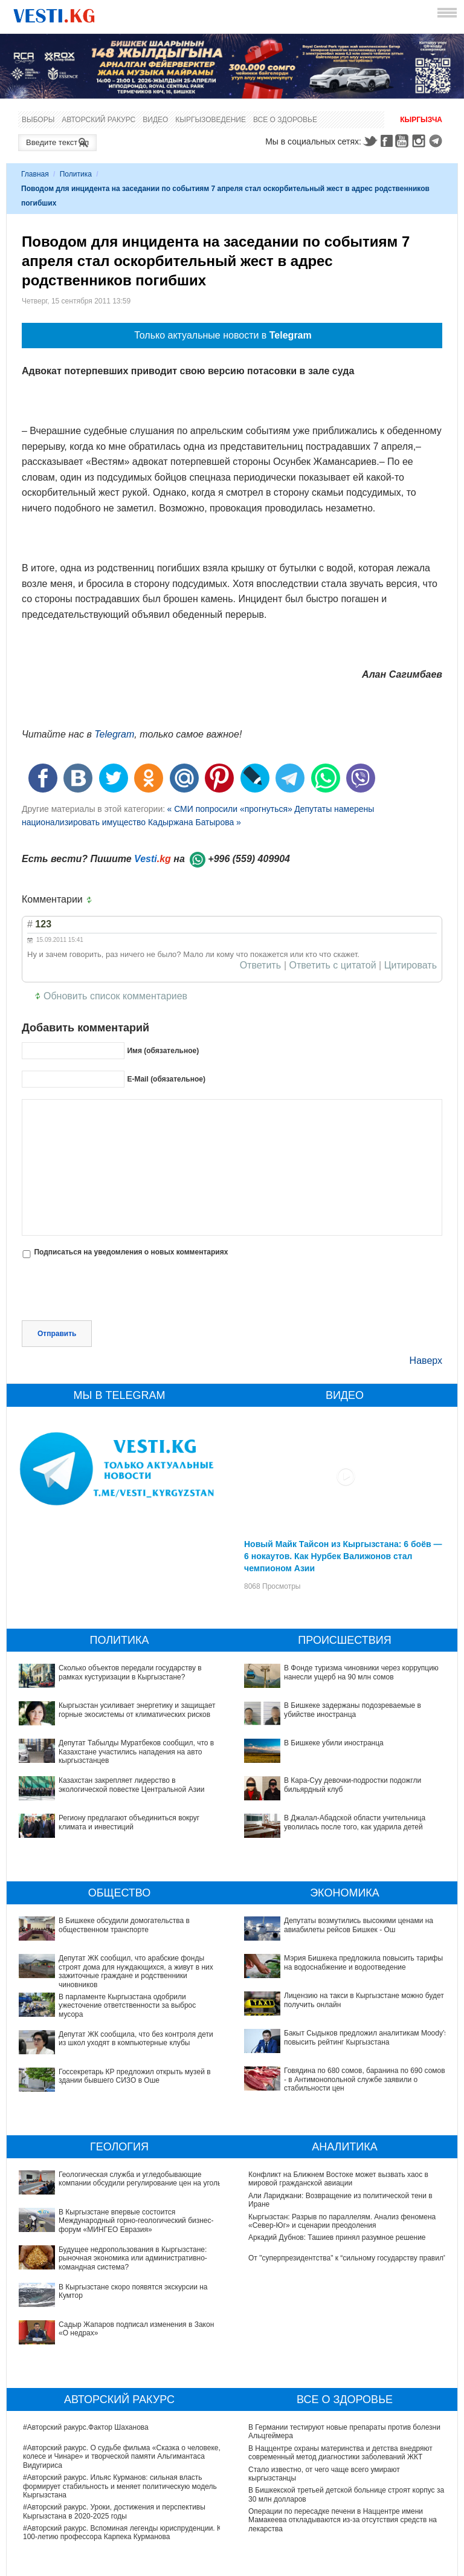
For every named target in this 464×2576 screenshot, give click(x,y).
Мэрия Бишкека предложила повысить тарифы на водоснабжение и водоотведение (332, 1962)
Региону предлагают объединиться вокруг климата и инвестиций (129, 1822)
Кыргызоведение (210, 119)
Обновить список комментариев (115, 996)
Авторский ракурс (98, 119)
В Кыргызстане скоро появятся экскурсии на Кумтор (110, 2237)
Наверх (426, 1360)
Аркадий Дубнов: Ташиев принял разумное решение (337, 2237)
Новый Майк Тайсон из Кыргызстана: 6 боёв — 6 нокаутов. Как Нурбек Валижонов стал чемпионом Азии (343, 1556)
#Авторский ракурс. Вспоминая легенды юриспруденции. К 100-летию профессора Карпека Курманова (122, 2449)
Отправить (56, 1333)
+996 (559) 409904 (249, 859)
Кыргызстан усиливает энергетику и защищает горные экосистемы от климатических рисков (137, 1709)
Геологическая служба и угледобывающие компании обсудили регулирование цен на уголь (111, 2178)
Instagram (420, 141)
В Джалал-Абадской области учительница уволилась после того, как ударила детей (354, 1822)
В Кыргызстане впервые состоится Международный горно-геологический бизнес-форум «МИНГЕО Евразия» (122, 2200)
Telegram (437, 141)
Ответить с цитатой (332, 965)
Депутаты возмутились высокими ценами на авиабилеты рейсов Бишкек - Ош (358, 1924)
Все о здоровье (285, 119)
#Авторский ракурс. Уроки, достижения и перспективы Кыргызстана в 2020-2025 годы (114, 2428)
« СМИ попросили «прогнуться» (229, 809)
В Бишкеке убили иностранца (334, 1743)
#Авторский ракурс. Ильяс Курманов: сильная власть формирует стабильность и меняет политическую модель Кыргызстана (120, 2403)
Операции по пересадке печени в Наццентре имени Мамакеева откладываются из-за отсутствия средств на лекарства (342, 2437)
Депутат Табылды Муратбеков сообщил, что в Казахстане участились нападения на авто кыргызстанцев (136, 1752)
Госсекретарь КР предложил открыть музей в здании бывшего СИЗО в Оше (135, 2076)
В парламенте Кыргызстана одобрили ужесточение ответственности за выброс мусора (127, 2006)
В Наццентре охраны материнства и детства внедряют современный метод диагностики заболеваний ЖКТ (340, 2369)
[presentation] (113, 1290)
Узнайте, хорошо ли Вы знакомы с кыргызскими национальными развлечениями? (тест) (328, 2553)
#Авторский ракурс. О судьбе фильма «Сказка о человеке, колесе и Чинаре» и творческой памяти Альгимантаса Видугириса (122, 2373)
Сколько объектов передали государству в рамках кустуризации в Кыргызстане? (130, 1672)
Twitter (369, 141)
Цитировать (410, 965)
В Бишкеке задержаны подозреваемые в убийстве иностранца (352, 1709)
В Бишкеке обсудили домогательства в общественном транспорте (124, 1924)
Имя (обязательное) (163, 1050)
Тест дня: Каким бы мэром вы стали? (310, 2529)
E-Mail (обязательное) (166, 1079)
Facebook (386, 141)
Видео (155, 119)
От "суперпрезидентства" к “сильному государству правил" (347, 2258)
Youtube (403, 141)
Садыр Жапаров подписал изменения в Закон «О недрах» (121, 2258)
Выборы (38, 119)
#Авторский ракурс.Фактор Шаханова (86, 2344)
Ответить (260, 965)
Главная (35, 174)
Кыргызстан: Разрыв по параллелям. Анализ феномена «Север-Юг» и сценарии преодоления (342, 2221)
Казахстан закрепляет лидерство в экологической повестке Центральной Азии (131, 1784)
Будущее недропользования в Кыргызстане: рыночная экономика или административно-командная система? (115, 2221)
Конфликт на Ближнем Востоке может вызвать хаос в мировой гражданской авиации (338, 2178)
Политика (76, 174)
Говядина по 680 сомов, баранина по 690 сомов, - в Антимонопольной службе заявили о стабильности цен (341, 2025)
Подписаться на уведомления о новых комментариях (131, 1252)
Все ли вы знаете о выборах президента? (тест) (329, 2508)
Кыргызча (421, 119)
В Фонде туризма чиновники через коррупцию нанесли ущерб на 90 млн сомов (361, 1672)
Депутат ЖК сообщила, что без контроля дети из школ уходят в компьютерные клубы (136, 2038)
